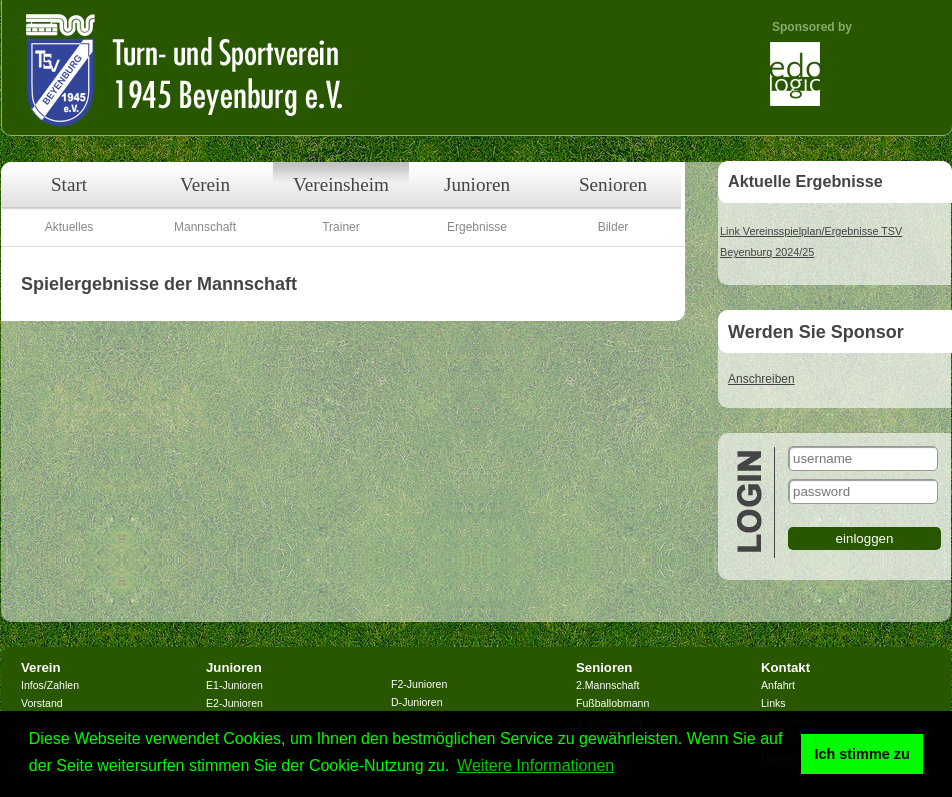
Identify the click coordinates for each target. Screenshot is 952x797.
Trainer (341, 227)
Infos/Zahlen (50, 685)
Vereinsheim (341, 184)
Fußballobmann (612, 703)
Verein (205, 184)
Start (69, 184)
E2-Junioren (234, 703)
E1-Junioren (234, 685)
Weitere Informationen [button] (535, 765)
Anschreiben (761, 379)
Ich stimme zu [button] (862, 754)
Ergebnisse (477, 227)
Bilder (613, 227)
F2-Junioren (419, 684)
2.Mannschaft (607, 685)
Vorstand (42, 703)
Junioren (477, 184)
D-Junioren (417, 702)
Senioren (613, 184)
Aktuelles (69, 227)
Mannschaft (205, 227)
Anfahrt (778, 685)
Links (773, 703)
